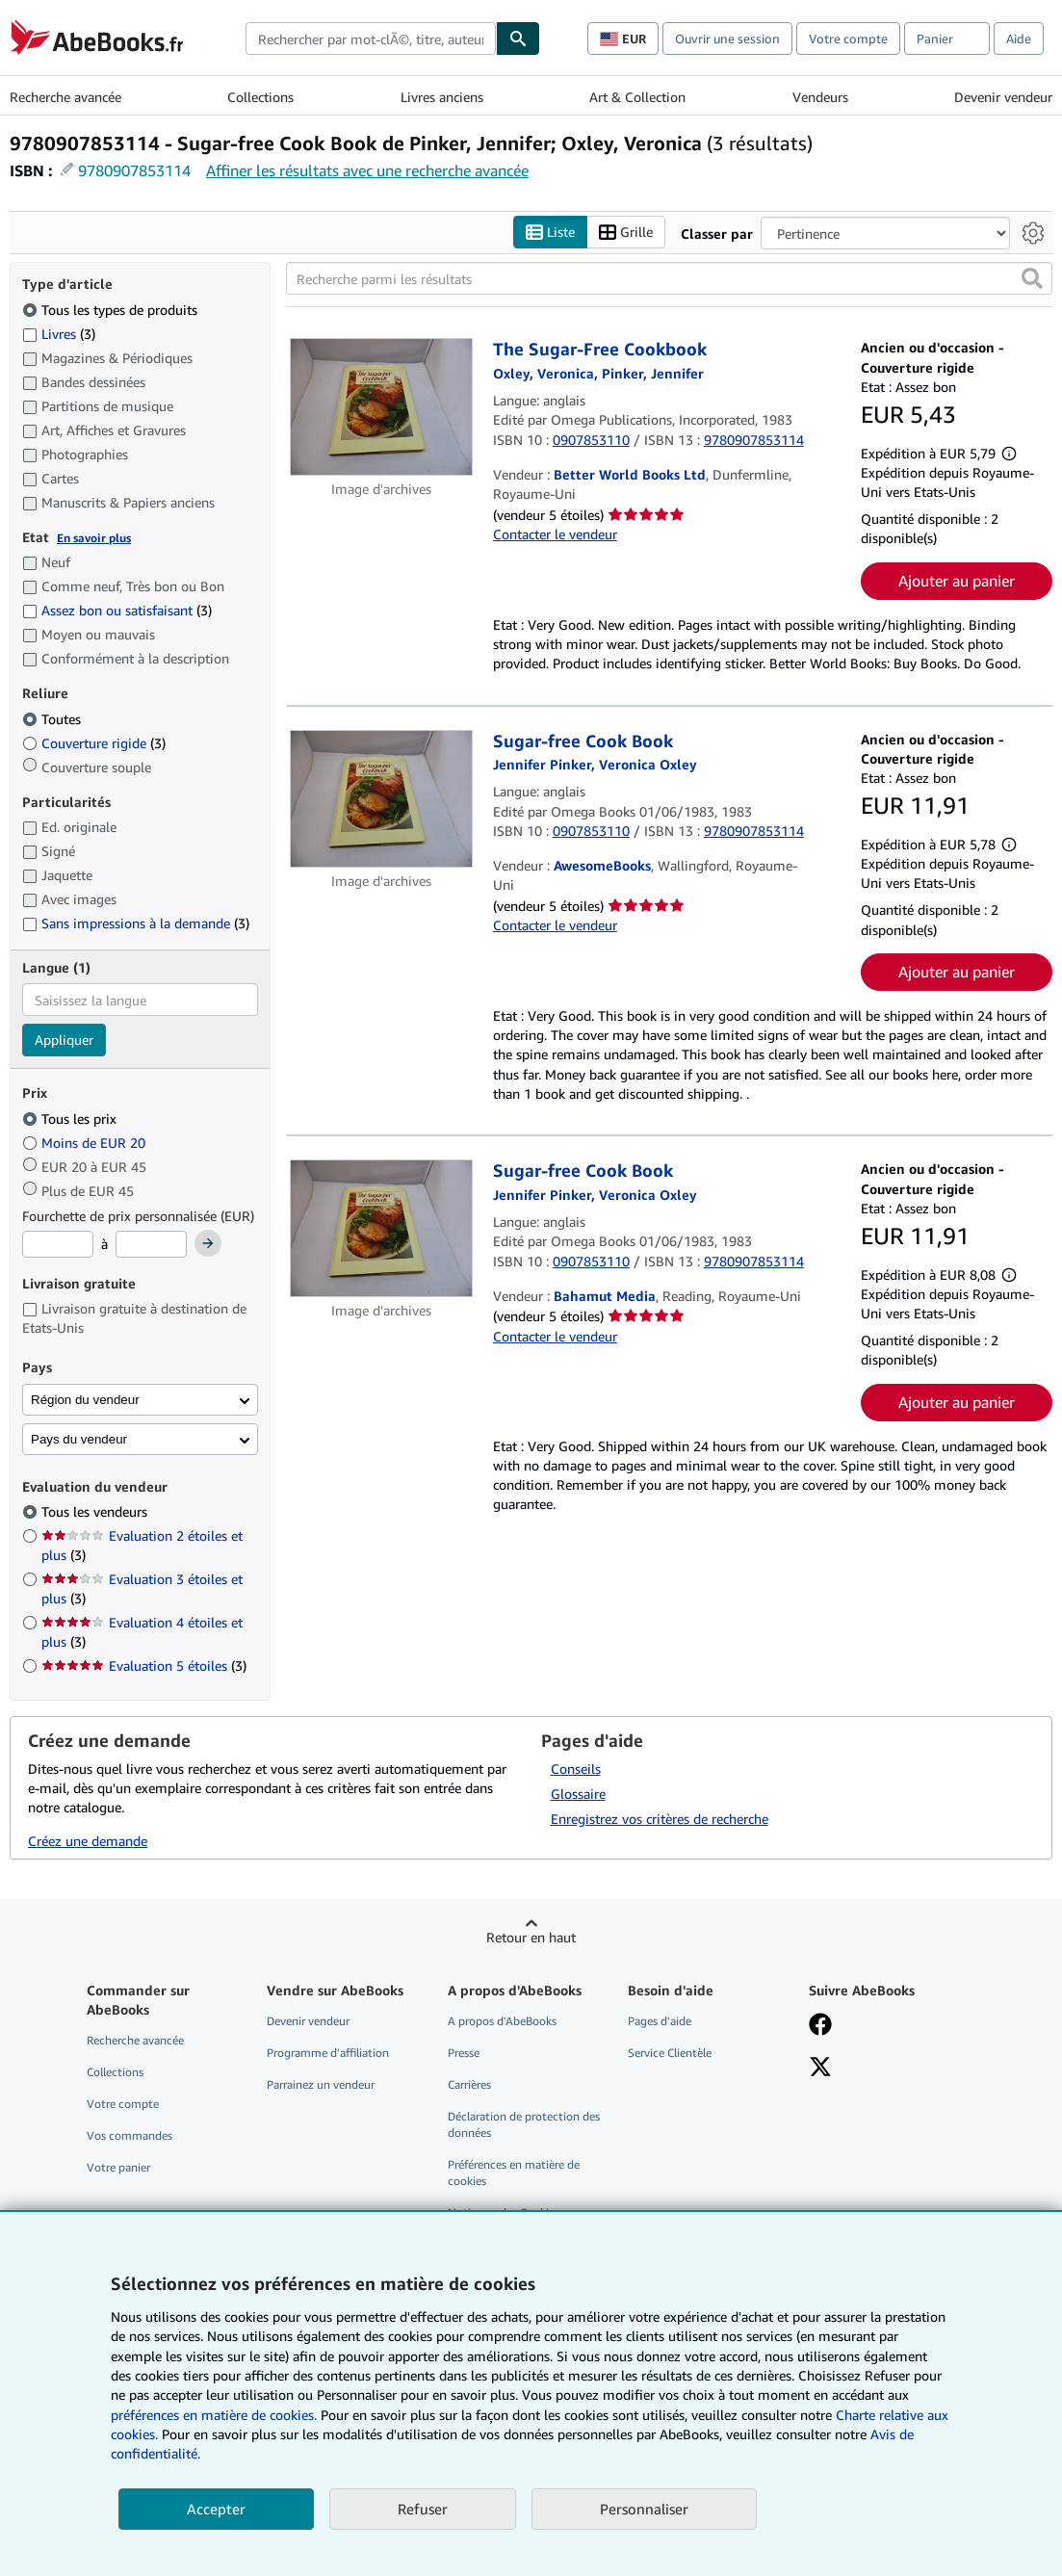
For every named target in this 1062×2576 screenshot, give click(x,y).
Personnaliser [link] (644, 2508)
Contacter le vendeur (555, 534)
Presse (463, 2052)
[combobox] (371, 38)
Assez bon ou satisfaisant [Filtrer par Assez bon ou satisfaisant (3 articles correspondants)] (117, 611)
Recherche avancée (65, 97)
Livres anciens (442, 97)
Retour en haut (531, 1937)
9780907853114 (134, 170)
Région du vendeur (85, 1399)
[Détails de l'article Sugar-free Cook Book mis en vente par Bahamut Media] (382, 1229)
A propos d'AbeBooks (502, 2021)
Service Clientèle (670, 2052)
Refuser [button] (423, 2508)
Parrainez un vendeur (321, 2084)
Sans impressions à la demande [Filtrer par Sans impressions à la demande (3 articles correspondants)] (135, 924)
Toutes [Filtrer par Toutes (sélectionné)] (53, 719)
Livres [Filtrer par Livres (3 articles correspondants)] (58, 333)
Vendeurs (820, 97)
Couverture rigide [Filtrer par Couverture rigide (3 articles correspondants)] (94, 743)
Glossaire (578, 1793)
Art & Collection (637, 97)
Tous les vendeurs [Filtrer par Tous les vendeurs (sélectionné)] (96, 1512)
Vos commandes (129, 2135)
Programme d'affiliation (328, 2052)
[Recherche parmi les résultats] (669, 279)
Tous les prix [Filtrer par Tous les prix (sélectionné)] (71, 1118)
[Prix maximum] (151, 1245)
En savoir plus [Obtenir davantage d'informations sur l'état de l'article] (94, 538)
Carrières (469, 2084)
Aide (1018, 38)
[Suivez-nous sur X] (820, 2068)
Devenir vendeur (1003, 97)
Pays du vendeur (79, 1439)
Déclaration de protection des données (524, 2124)
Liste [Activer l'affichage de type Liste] (550, 232)
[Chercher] (518, 38)
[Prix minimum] (57, 1245)
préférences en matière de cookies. (214, 2415)
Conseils (576, 1768)
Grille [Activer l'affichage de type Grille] (626, 232)
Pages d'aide (659, 2021)
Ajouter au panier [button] (956, 580)
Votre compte (848, 38)
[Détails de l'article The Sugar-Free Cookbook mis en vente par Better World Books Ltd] (382, 408)
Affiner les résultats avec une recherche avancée (367, 170)
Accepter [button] (216, 2508)
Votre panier (118, 2168)
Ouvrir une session (727, 38)
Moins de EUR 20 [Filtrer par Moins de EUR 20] (85, 1142)
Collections (260, 97)
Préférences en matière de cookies (514, 2173)
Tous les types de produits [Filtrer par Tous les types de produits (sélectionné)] (111, 309)
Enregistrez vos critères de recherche (659, 1818)
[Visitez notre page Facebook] (820, 2026)
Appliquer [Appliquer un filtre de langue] (64, 1040)
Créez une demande (87, 1841)
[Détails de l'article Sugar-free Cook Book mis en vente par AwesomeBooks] (382, 799)
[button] (1032, 279)
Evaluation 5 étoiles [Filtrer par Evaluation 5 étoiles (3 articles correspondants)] (143, 1666)
